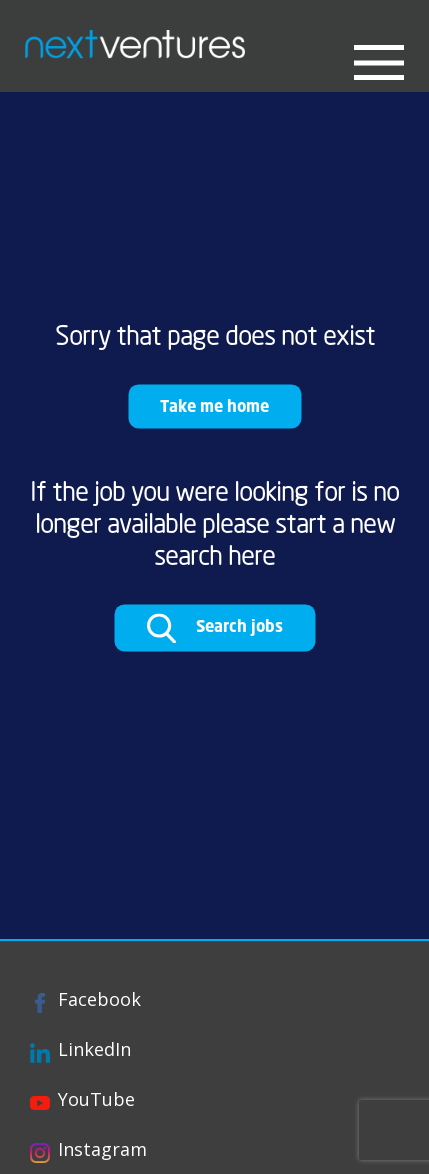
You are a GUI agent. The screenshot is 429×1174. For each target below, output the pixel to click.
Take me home (214, 405)
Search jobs (214, 628)
